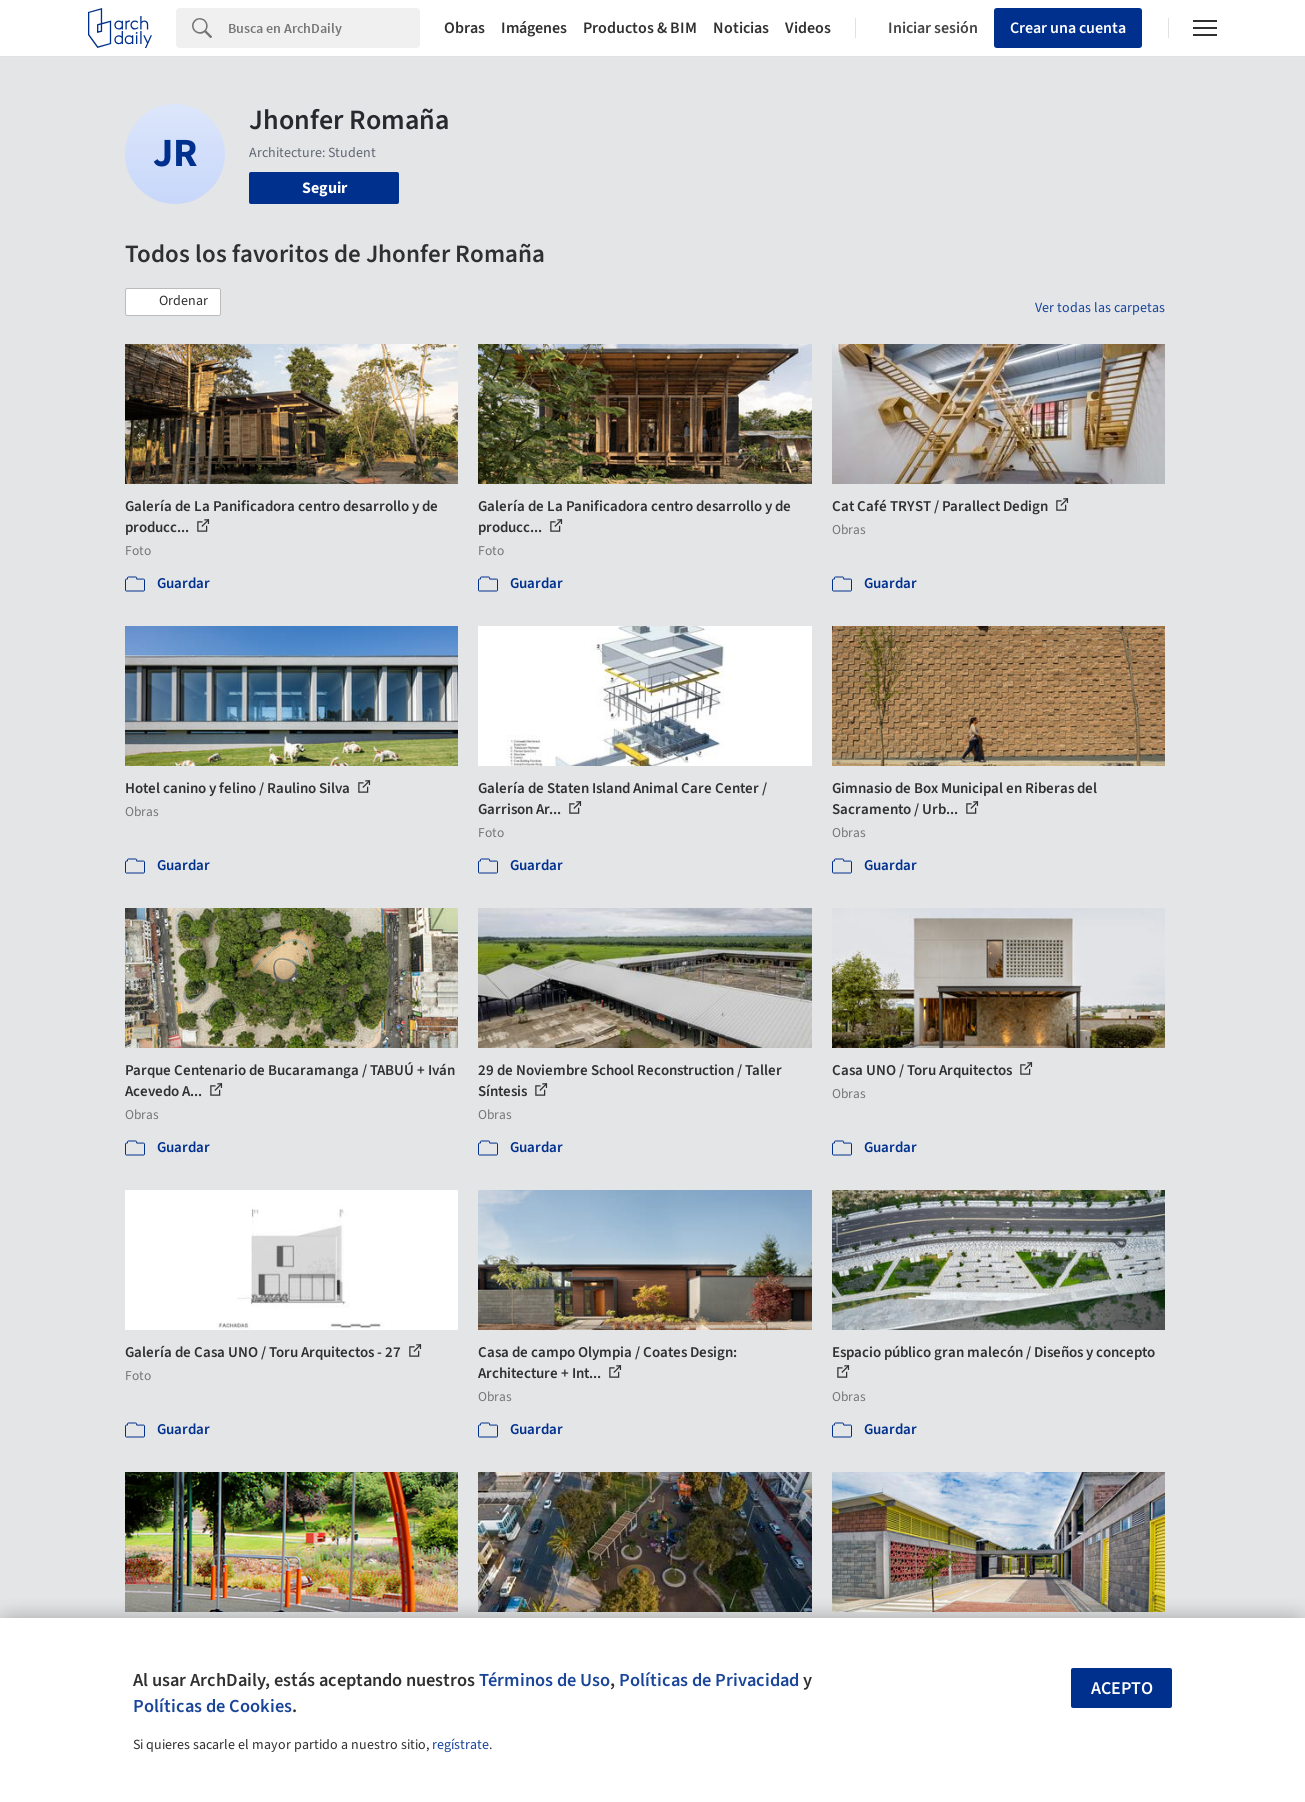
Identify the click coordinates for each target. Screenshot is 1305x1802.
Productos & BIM (640, 28)
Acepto (1122, 1688)
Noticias (741, 28)
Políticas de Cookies (212, 1706)
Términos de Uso (544, 1680)
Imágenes (534, 28)
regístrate (460, 1745)
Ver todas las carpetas (1100, 308)
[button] (173, 302)
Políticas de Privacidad (709, 1680)
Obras (464, 28)
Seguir (324, 188)
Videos (808, 28)
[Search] (324, 28)
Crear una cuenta (1068, 28)
